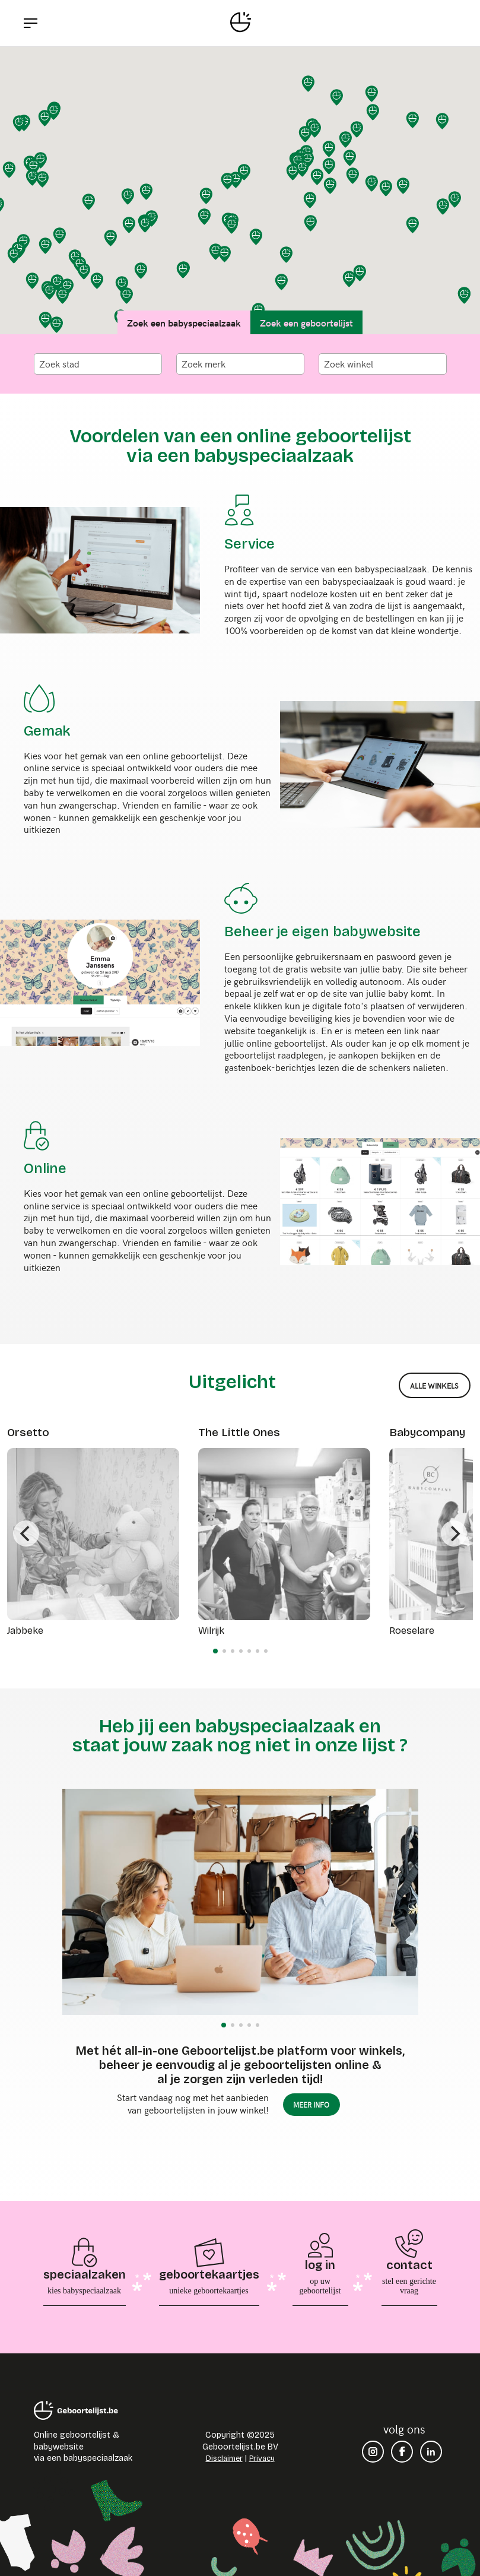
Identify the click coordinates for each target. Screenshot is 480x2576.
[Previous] (26, 1533)
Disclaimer (224, 2458)
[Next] (454, 1533)
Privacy (262, 2458)
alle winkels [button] (434, 1385)
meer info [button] (311, 2104)
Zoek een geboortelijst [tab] (306, 322)
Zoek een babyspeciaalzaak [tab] (184, 322)
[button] (372, 94)
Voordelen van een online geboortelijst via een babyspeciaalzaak (240, 445)
